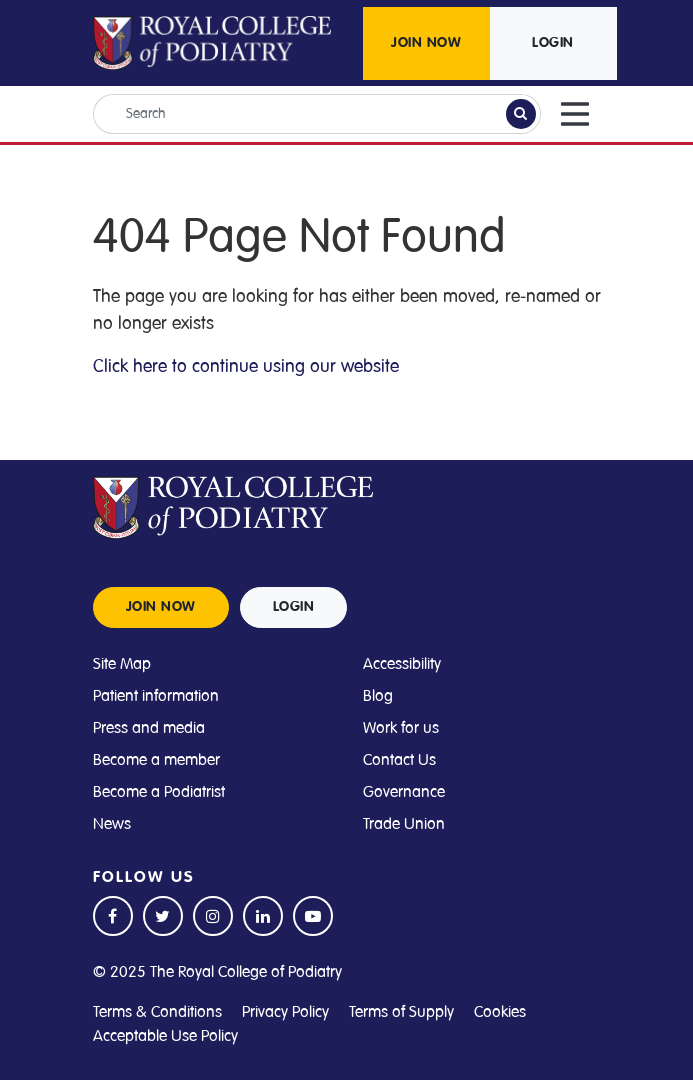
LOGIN (553, 43)
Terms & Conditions (157, 1012)
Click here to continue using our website (246, 366)
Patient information (156, 696)
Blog (378, 696)
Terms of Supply (401, 1012)
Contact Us (399, 760)
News (112, 824)
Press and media (149, 728)
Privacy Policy (285, 1012)
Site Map (122, 664)
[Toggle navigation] (575, 114)
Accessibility (402, 664)
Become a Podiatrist (159, 792)
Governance (404, 792)
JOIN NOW (426, 43)
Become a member (156, 760)
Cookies (500, 1012)
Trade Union (404, 824)
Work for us (401, 728)
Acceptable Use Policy (165, 1036)
